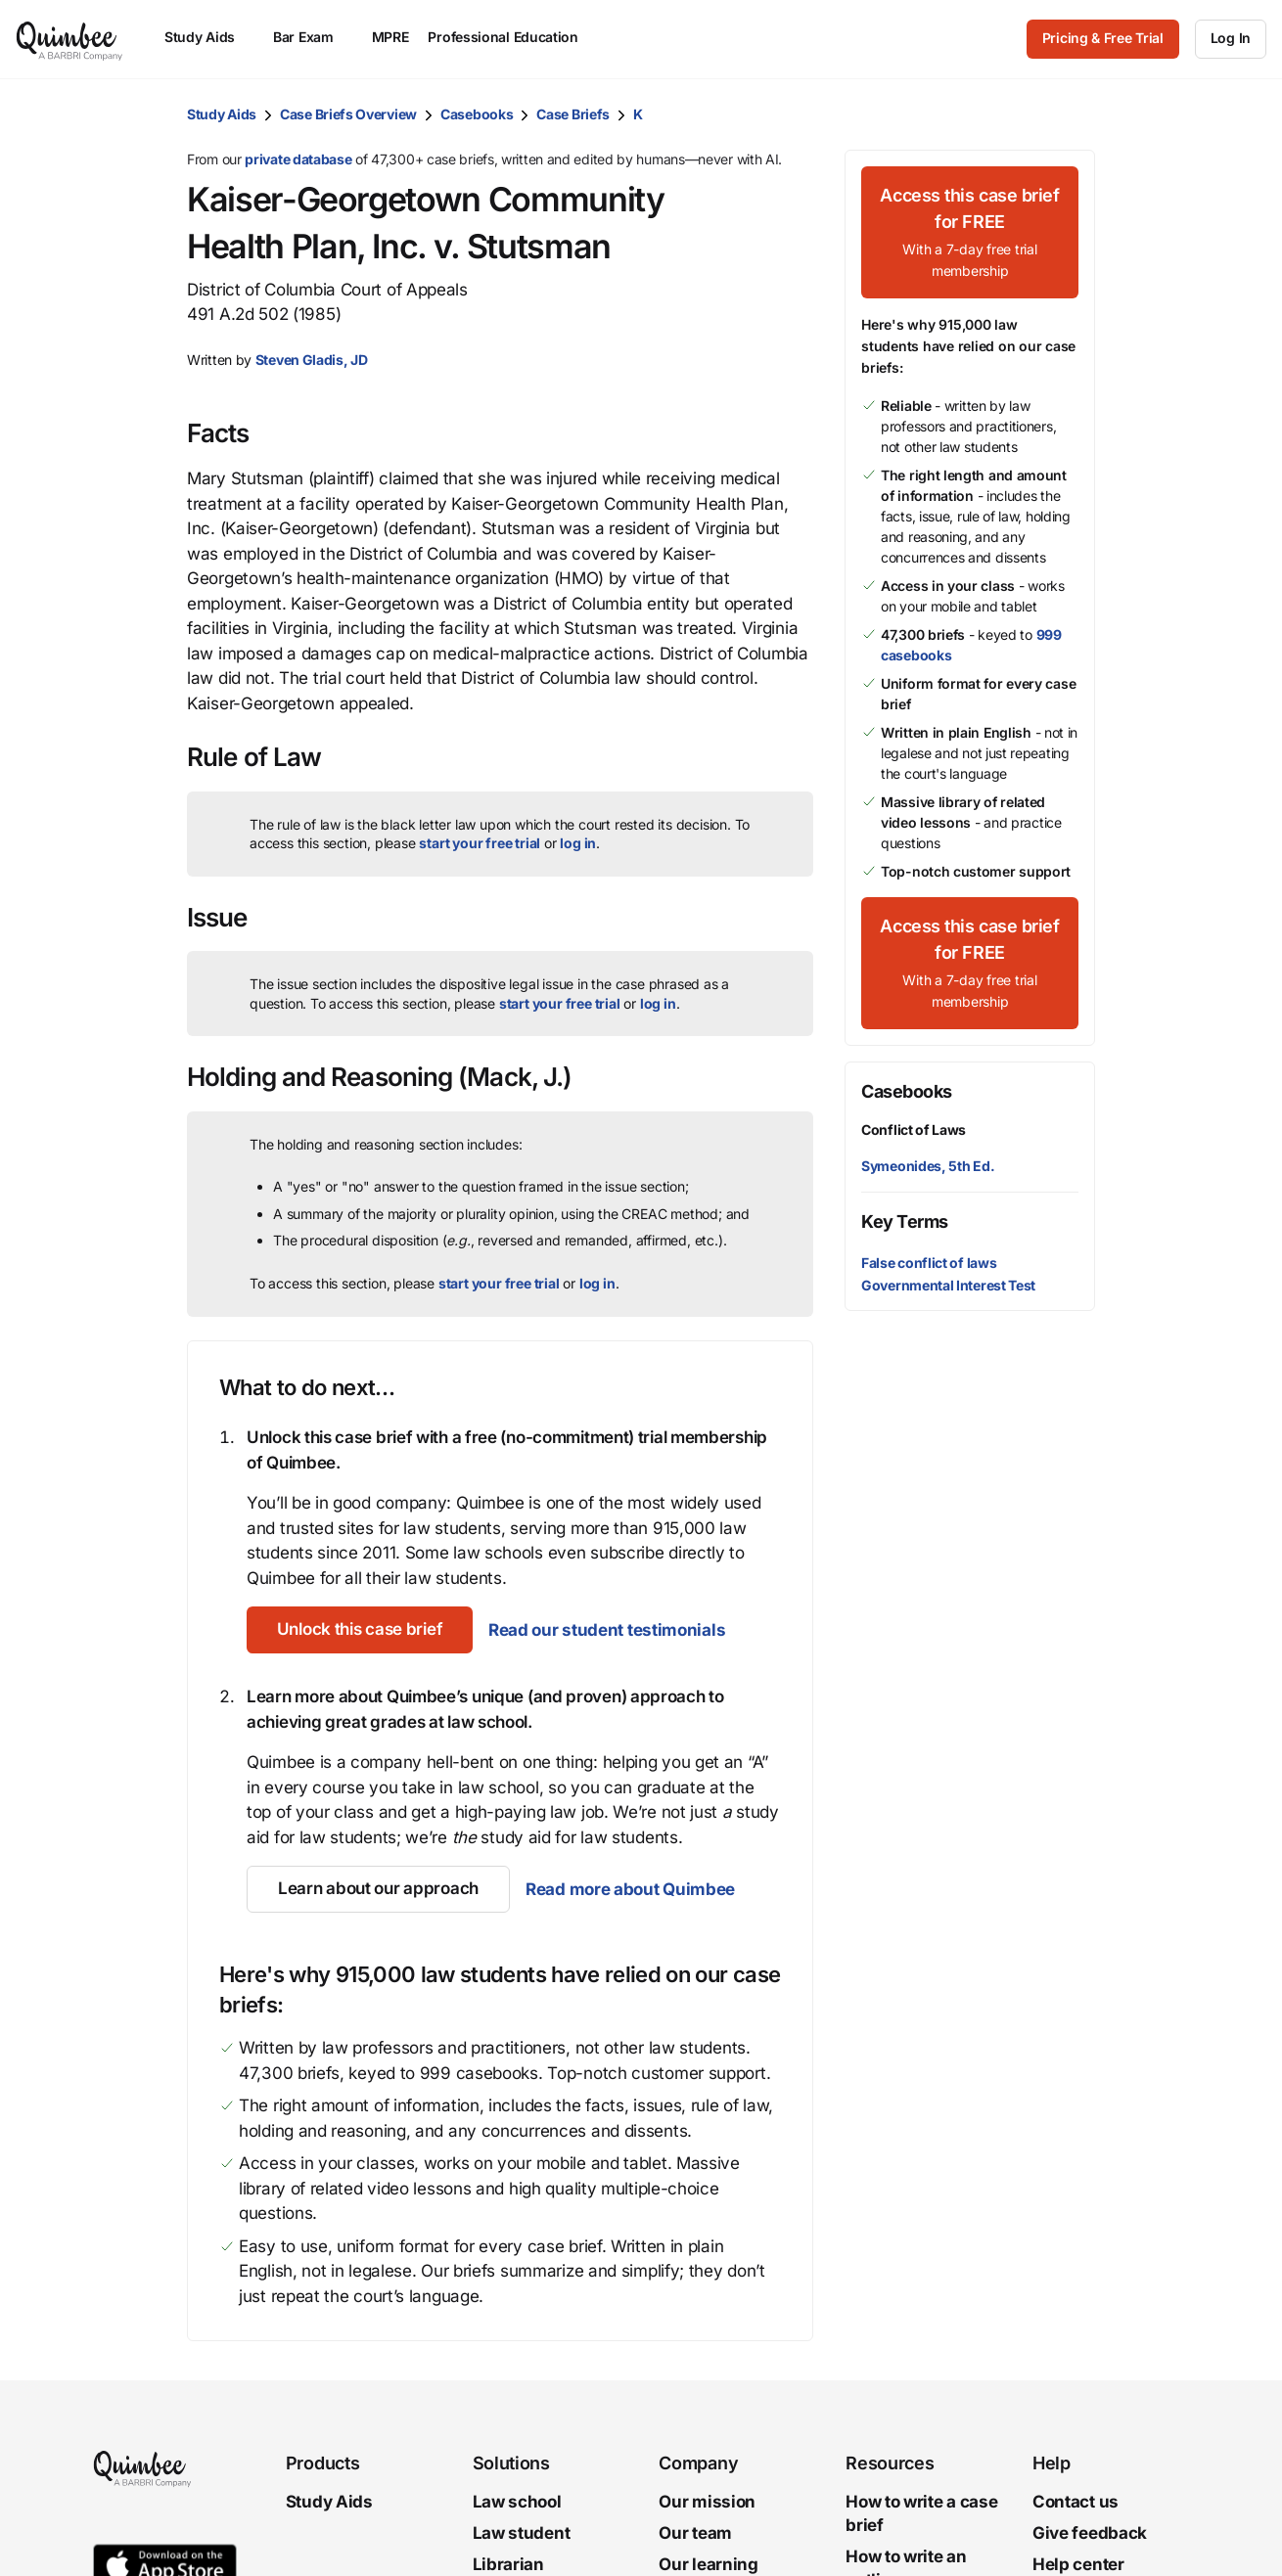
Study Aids (221, 114)
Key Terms (904, 1221)
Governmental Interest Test (948, 1285)
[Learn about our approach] (378, 1889)
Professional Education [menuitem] (512, 36)
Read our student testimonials (608, 1630)
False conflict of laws (928, 1262)
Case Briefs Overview (348, 114)
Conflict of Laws (913, 1129)
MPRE (390, 36)
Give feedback (1089, 2533)
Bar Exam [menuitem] (312, 36)
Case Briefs (573, 114)
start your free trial (479, 843)
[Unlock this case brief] (361, 1629)
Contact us (1075, 2501)
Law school (517, 2501)
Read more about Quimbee (630, 1889)
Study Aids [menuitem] (208, 36)
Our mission (707, 2501)
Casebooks (476, 114)
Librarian (508, 2564)
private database (298, 159)
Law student (522, 2533)
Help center (1078, 2564)
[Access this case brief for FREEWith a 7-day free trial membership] (969, 232)
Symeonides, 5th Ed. (927, 1165)
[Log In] (1230, 39)
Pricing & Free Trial (1103, 37)
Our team (695, 2533)
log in (578, 843)
